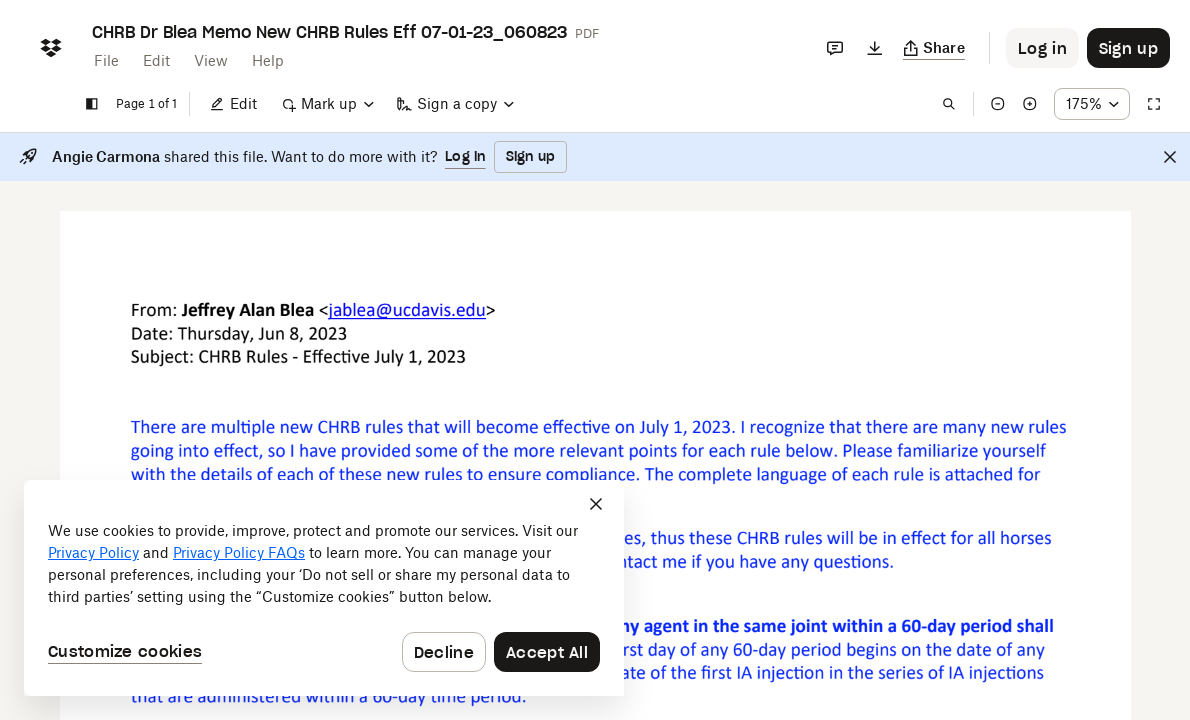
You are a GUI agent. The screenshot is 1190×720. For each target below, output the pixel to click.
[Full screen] (1154, 104)
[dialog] (324, 588)
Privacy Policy (93, 552)
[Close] (1170, 157)
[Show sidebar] (92, 104)
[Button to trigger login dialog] (1042, 48)
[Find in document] (949, 104)
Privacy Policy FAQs (239, 552)
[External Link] (323, 310)
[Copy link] (934, 48)
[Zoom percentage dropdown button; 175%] (1092, 104)
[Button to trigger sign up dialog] (1128, 48)
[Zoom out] (998, 104)
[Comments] (835, 48)
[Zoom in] (1030, 104)
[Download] (875, 48)
